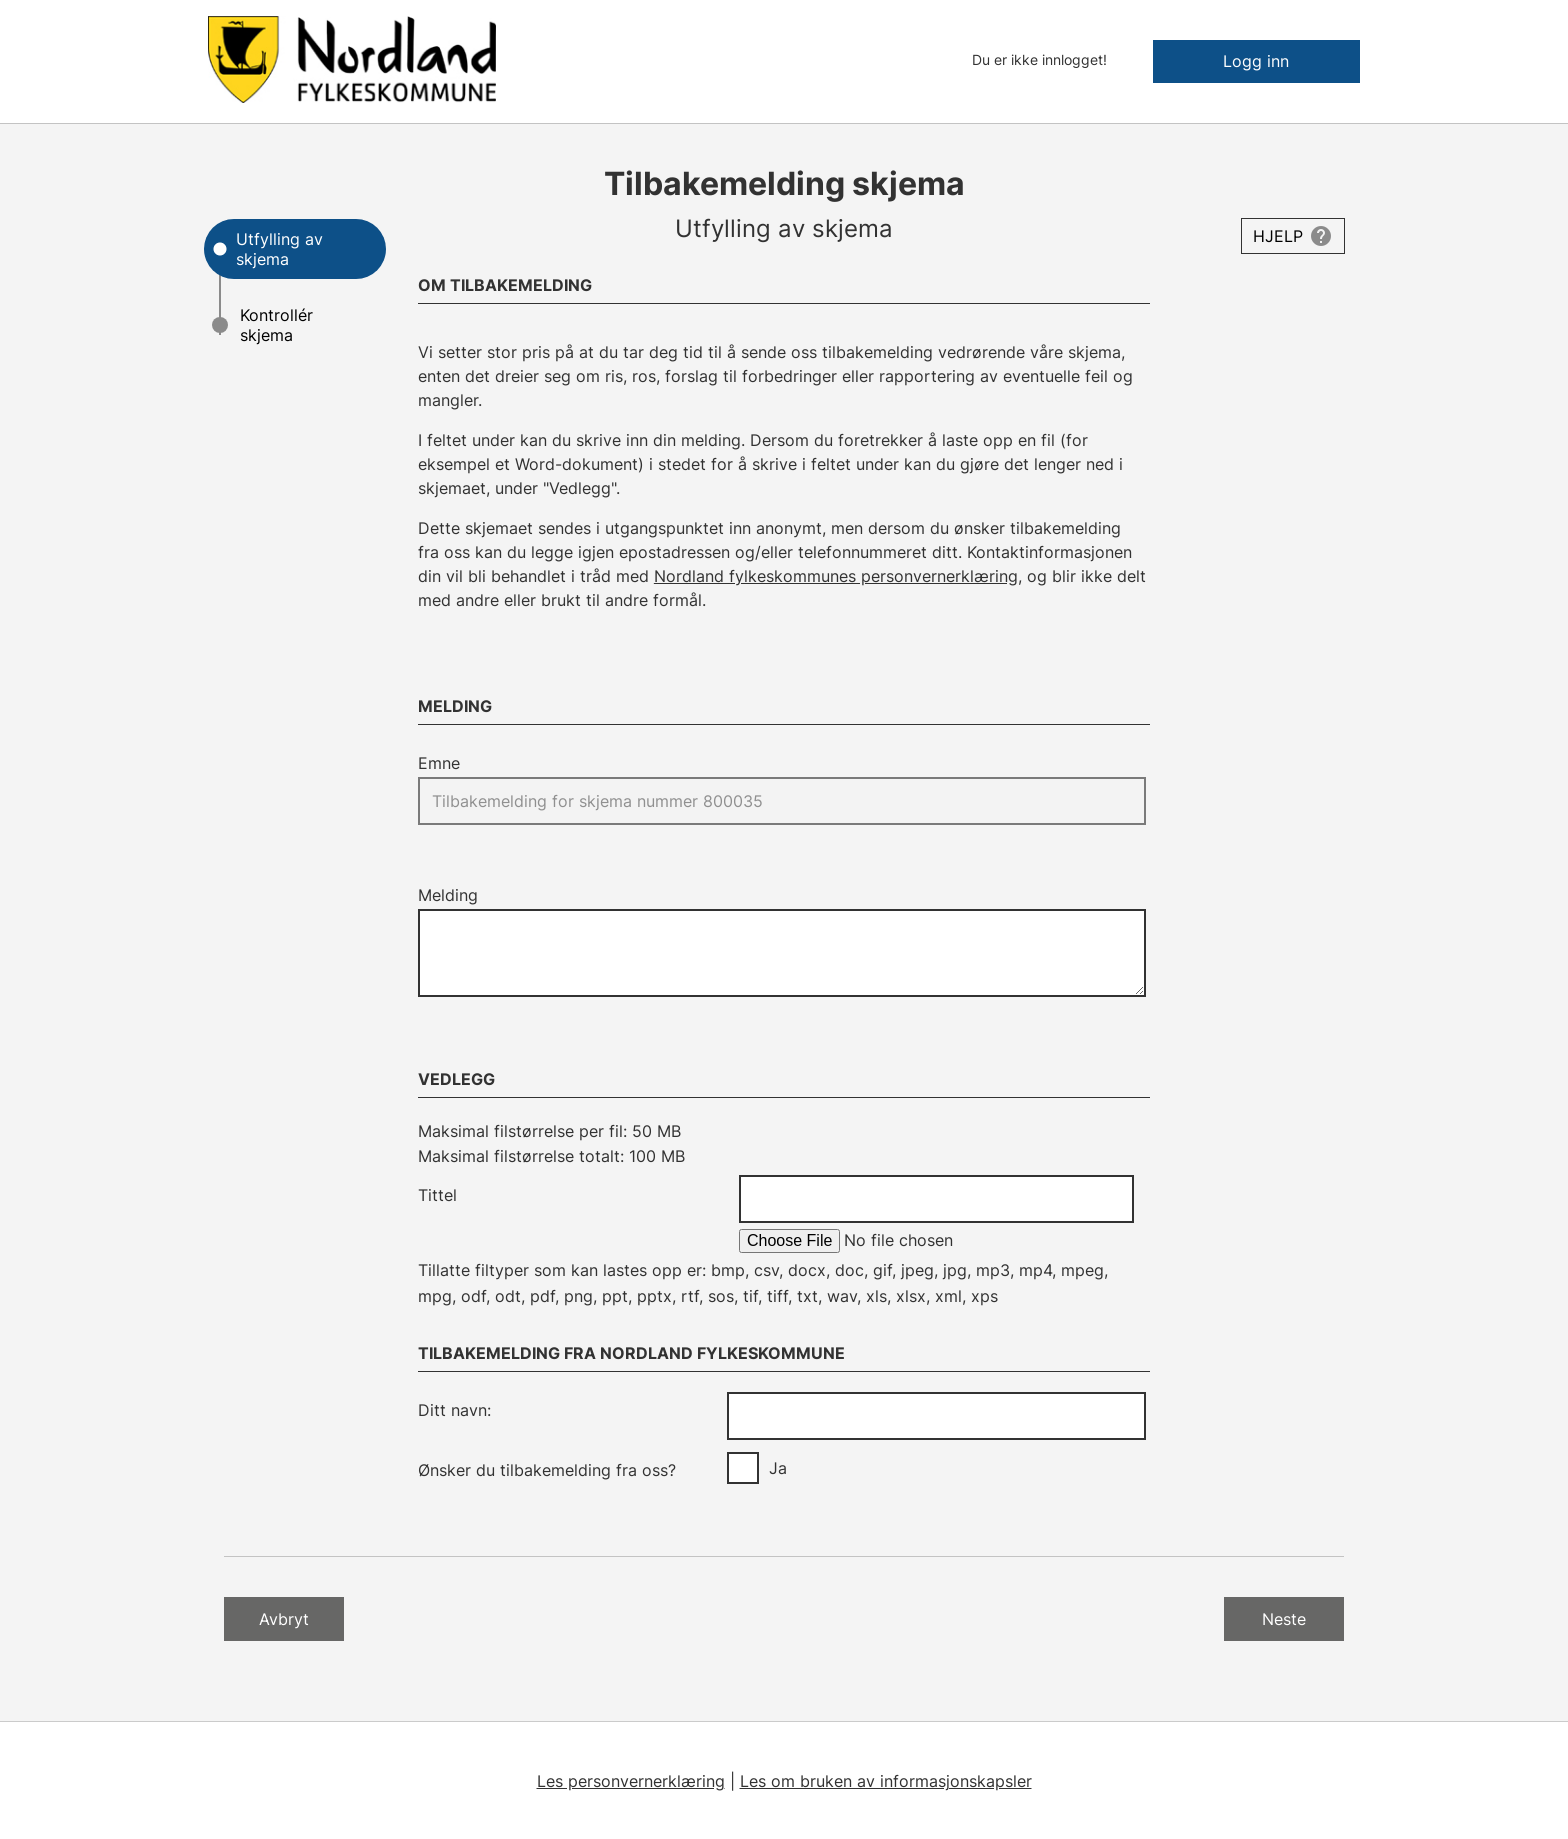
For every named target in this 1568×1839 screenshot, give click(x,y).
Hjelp (1278, 236)
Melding (448, 895)
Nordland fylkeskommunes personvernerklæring (836, 576)
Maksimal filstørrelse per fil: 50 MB (549, 1131)
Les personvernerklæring (631, 1781)
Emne (439, 763)
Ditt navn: (454, 1410)
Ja (778, 1468)
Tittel (437, 1195)
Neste (1284, 1619)
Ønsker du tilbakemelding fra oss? (547, 1470)
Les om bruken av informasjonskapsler (886, 1781)
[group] (936, 1468)
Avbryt (284, 1619)
